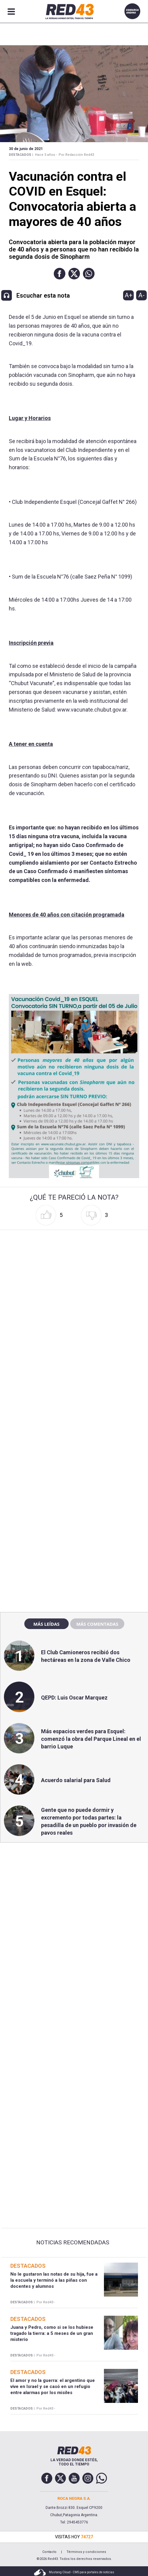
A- (141, 295)
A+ (129, 295)
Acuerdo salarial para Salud (76, 1780)
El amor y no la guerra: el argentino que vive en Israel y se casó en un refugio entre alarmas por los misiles (52, 2387)
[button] (59, 273)
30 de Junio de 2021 (26, 149)
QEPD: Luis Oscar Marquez (74, 1697)
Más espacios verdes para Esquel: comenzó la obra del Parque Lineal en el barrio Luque (91, 1739)
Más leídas (46, 1624)
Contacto (49, 2552)
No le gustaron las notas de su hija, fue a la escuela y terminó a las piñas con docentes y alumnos (54, 2280)
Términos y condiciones (86, 2552)
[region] (74, 1477)
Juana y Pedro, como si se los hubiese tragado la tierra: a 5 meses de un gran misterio (51, 2333)
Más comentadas (97, 1624)
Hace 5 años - (46, 155)
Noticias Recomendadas (72, 2242)
